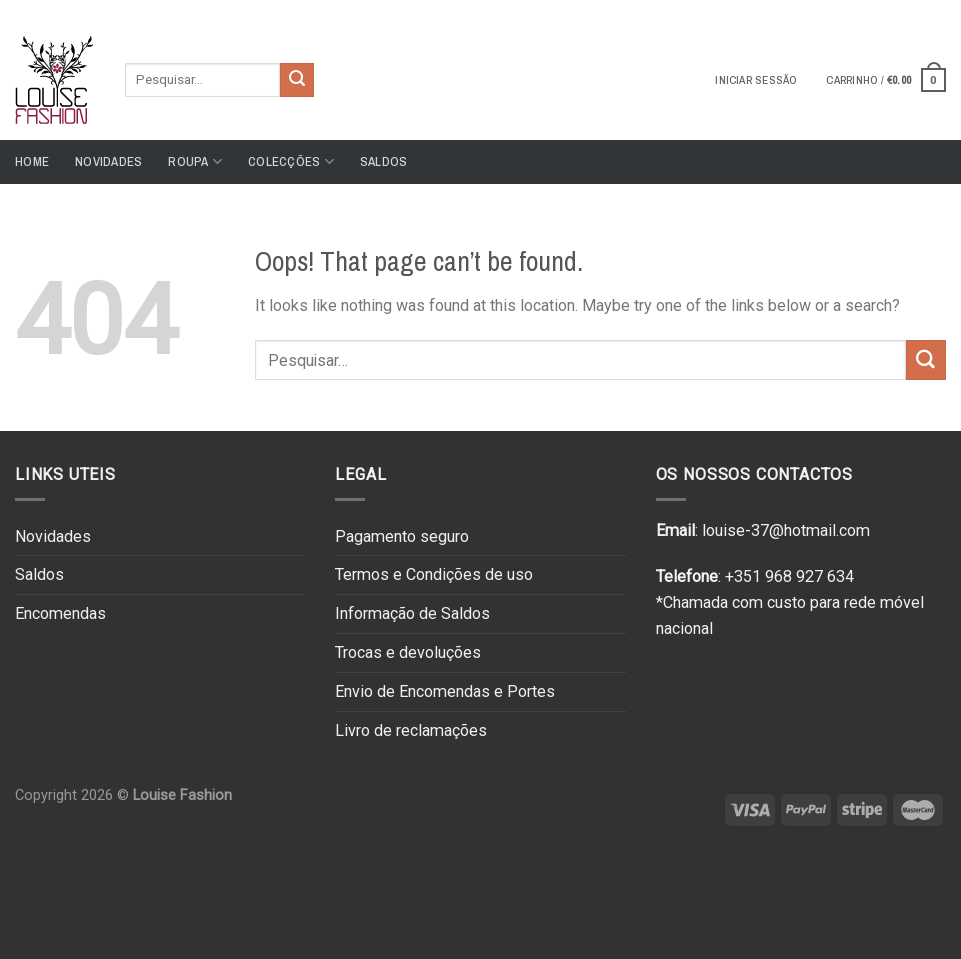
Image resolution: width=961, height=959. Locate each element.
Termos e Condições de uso (434, 574)
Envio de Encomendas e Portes (445, 691)
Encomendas (60, 613)
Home (32, 161)
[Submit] (297, 80)
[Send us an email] (936, 9)
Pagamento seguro (402, 536)
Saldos (384, 161)
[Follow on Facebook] (898, 9)
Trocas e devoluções (408, 652)
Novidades (108, 161)
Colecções (291, 161)
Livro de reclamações (411, 730)
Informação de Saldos (412, 613)
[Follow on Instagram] (917, 9)
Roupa (195, 161)
